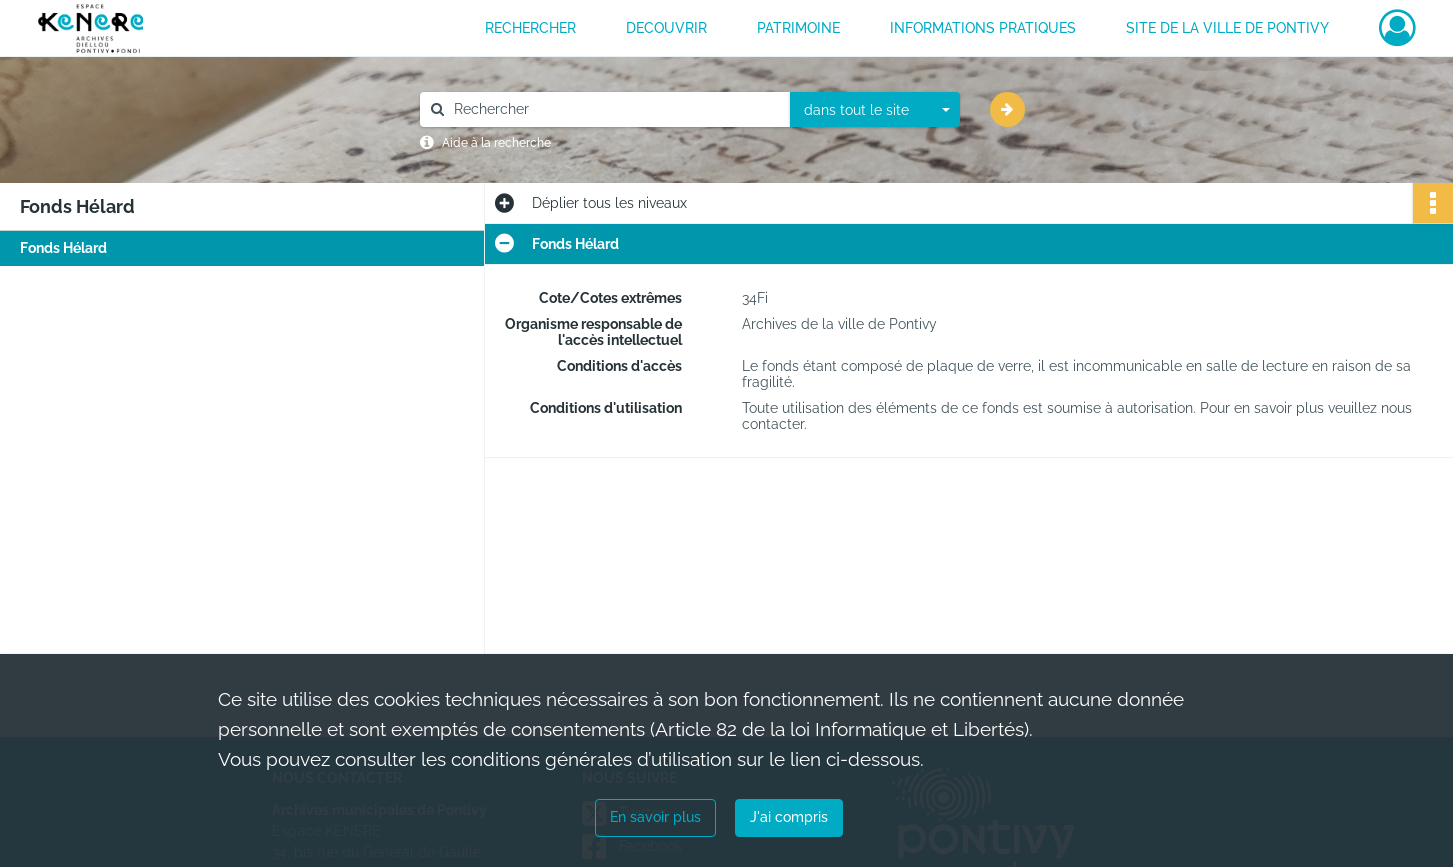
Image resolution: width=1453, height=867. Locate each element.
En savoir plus (655, 817)
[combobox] (875, 110)
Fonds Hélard (63, 248)
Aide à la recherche (496, 143)
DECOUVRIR (666, 28)
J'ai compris (789, 817)
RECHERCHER (530, 28)
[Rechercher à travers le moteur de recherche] (615, 109)
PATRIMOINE (798, 28)
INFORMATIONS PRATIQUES (983, 28)
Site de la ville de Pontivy (1227, 28)
